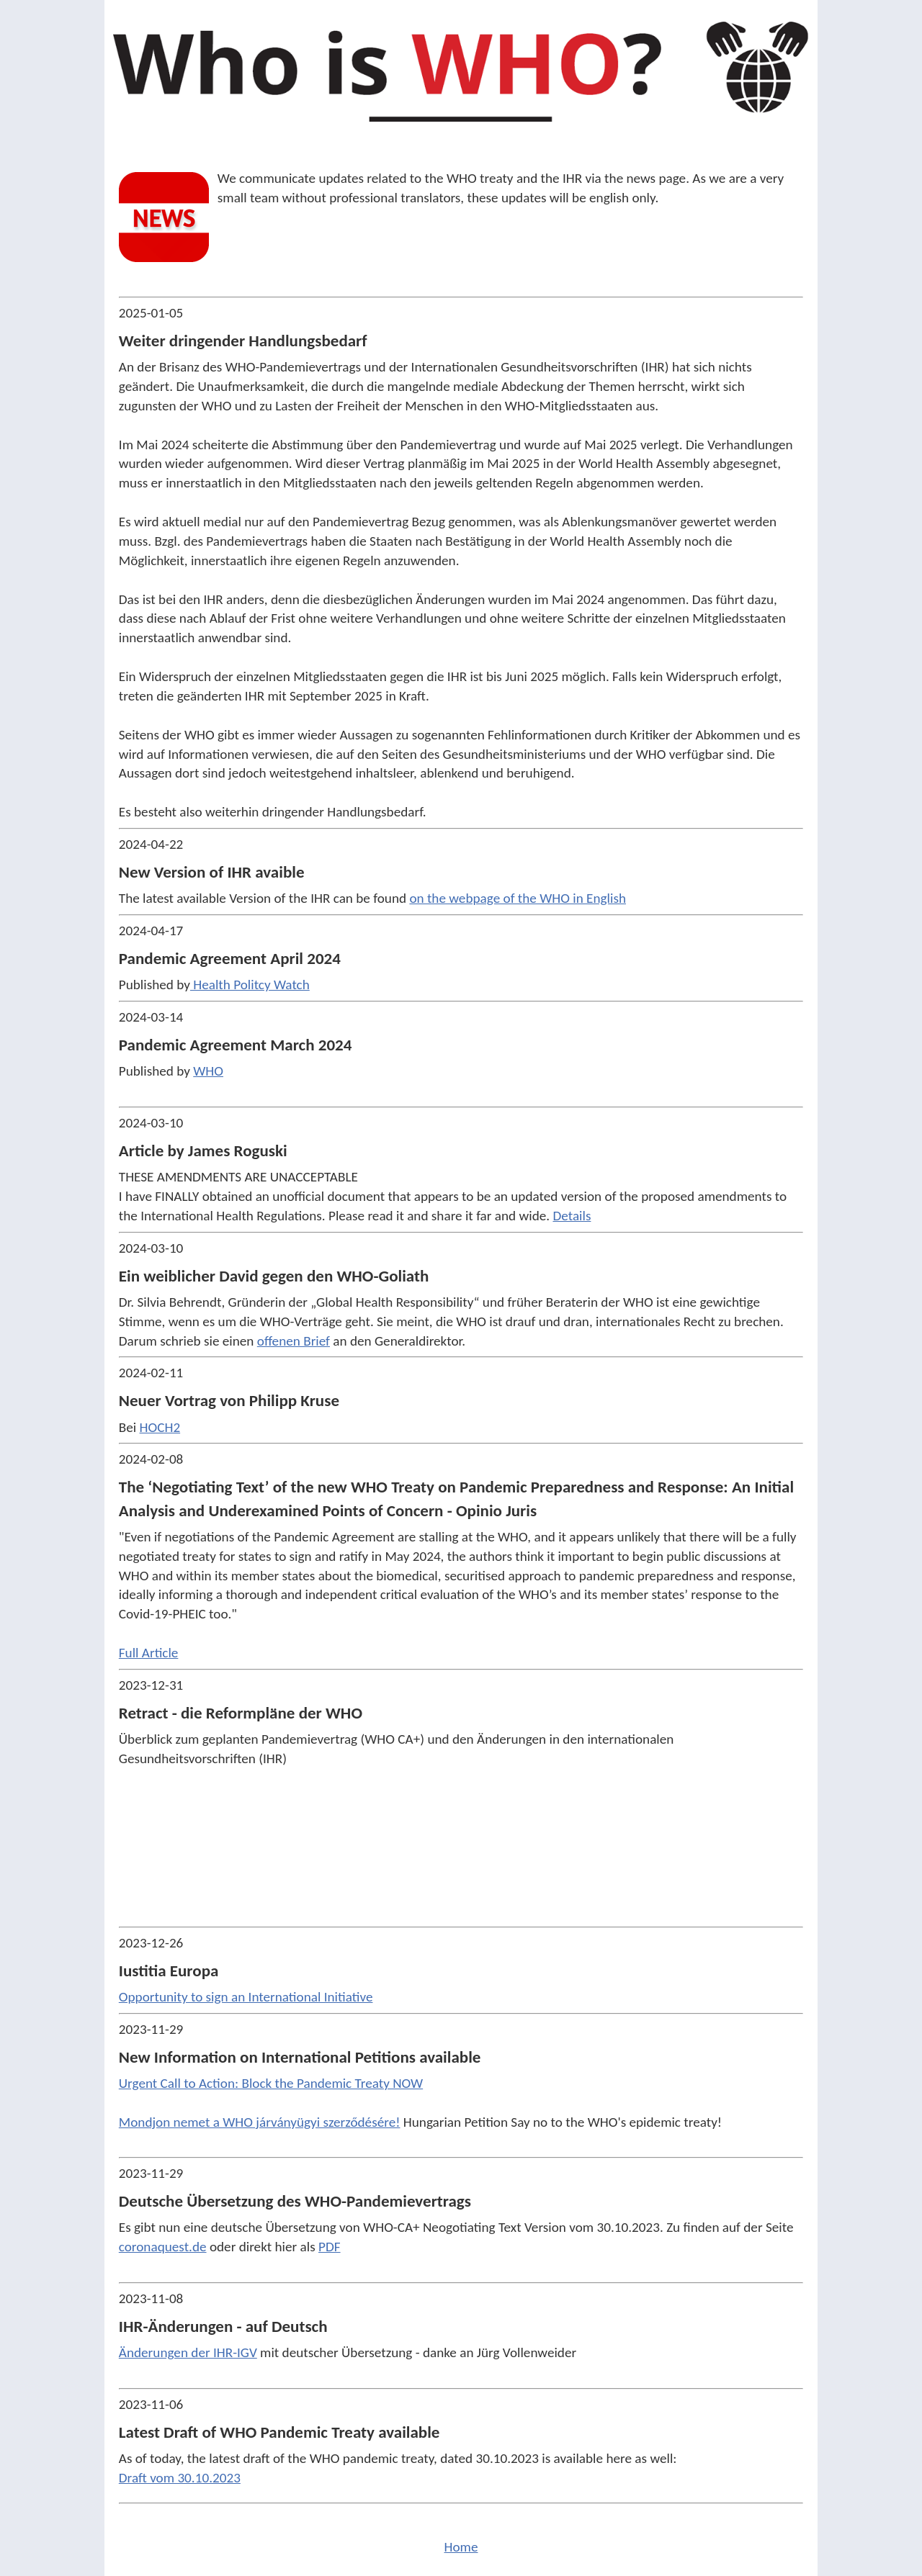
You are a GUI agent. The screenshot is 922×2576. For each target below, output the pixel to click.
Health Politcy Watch (250, 984)
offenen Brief (293, 1341)
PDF (329, 2246)
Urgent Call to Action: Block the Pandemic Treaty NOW (271, 2083)
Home (461, 2547)
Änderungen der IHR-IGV (188, 2352)
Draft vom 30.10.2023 (180, 2477)
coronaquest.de (163, 2246)
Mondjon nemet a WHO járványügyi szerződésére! (259, 2122)
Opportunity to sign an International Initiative (246, 1997)
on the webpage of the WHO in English (517, 898)
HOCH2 (160, 1427)
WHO (208, 1071)
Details (571, 1215)
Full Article (149, 1652)
